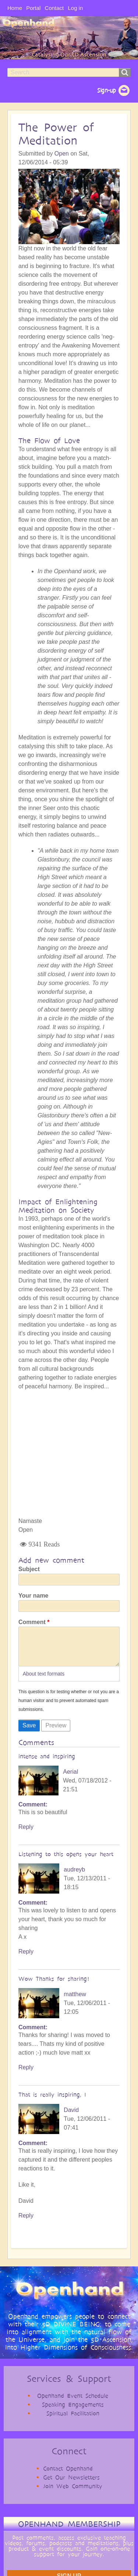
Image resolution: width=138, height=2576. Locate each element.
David (71, 2117)
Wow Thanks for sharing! (53, 1986)
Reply (25, 1834)
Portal (33, 8)
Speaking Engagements (73, 2411)
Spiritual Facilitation (72, 2420)
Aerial (70, 1779)
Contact (54, 8)
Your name (33, 1595)
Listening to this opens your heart (65, 1861)
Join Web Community (72, 2493)
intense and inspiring (46, 1763)
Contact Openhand (68, 2475)
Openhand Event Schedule (72, 2403)
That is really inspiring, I (52, 2101)
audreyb (74, 1877)
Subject (29, 1569)
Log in (75, 8)
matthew (75, 2001)
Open (61, 153)
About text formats (44, 1681)
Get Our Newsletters (71, 2484)
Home (14, 8)
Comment (32, 1622)
